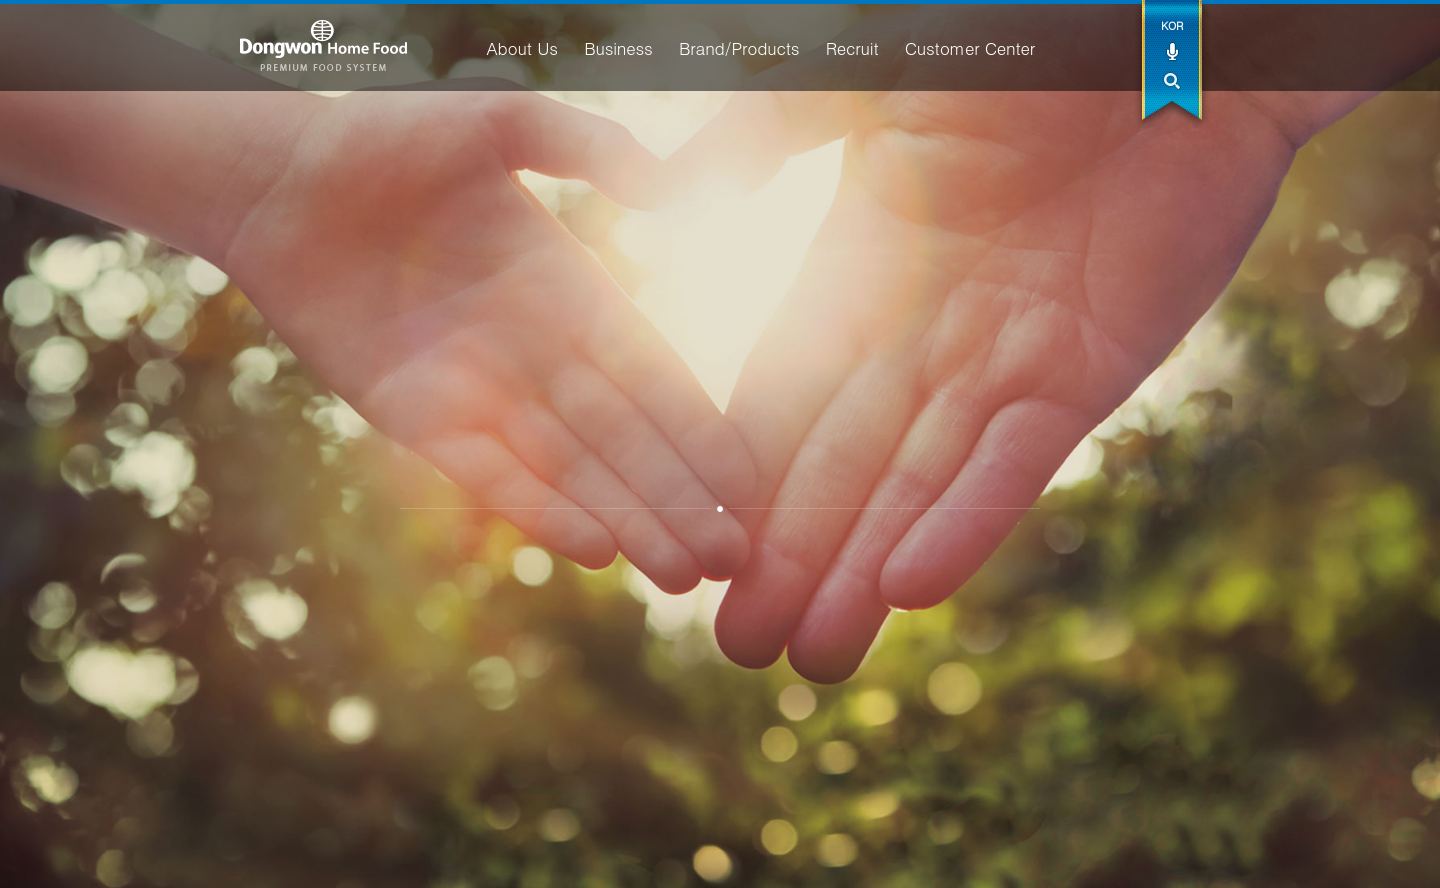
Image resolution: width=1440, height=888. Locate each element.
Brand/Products (739, 48)
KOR (1172, 25)
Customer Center (970, 48)
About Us (521, 48)
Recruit (852, 48)
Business (618, 48)
